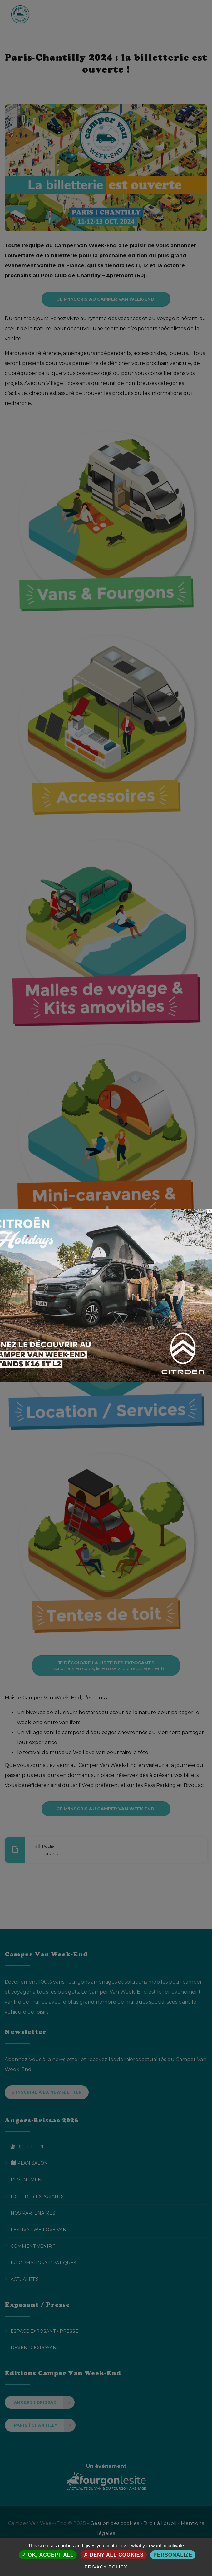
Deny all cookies (114, 2555)
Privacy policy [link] (106, 2566)
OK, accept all (48, 2555)
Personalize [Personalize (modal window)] (172, 2555)
